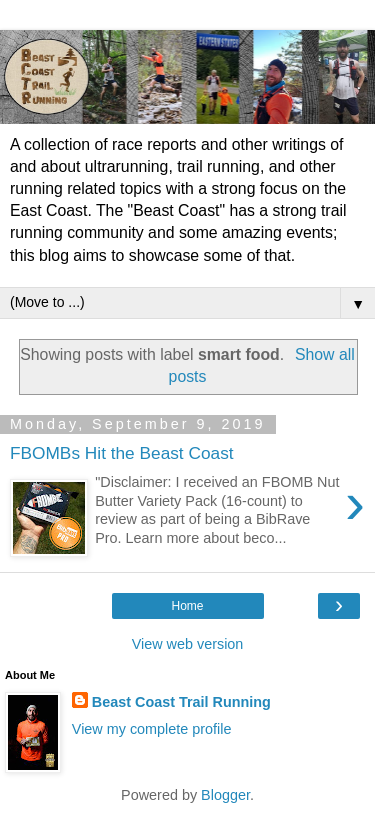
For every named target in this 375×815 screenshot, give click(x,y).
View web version (188, 644)
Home (187, 606)
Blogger (225, 795)
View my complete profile (152, 729)
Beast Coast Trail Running (181, 702)
